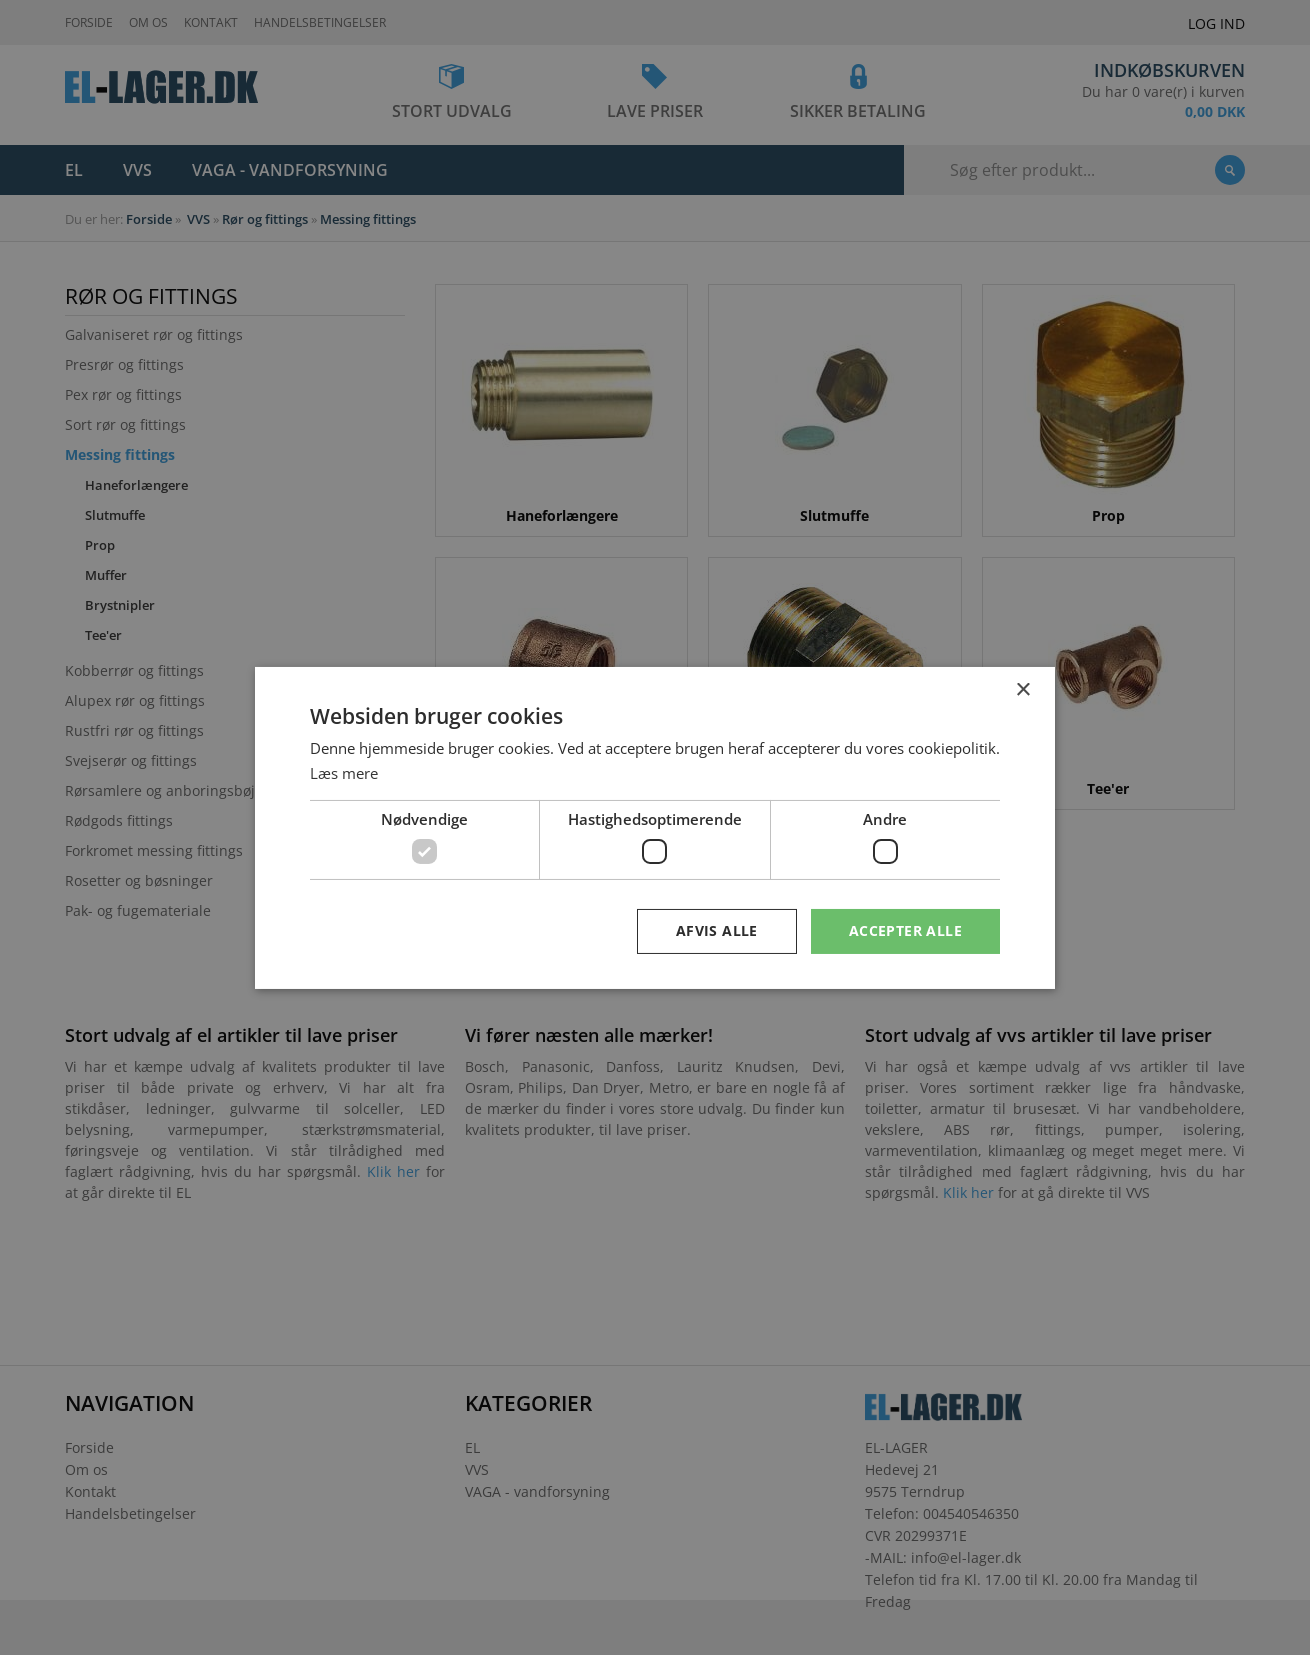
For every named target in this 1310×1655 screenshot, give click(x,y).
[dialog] (655, 827)
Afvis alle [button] (717, 930)
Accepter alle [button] (905, 930)
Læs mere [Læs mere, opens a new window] (344, 773)
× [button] (1022, 689)
